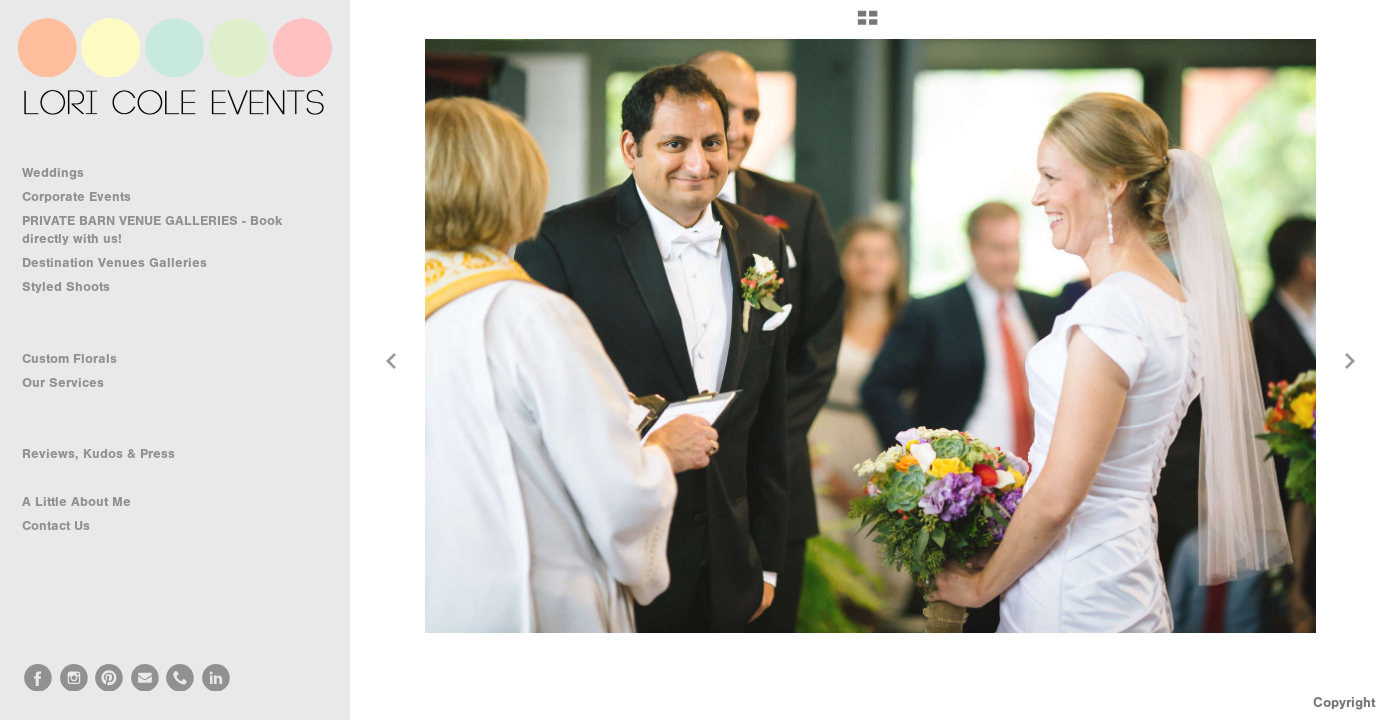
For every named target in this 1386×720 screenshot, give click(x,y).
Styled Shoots (75, 287)
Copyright (1344, 702)
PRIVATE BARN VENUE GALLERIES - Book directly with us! (152, 229)
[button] (867, 25)
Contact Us (56, 525)
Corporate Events (85, 197)
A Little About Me (76, 501)
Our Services (72, 383)
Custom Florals (78, 359)
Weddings (62, 173)
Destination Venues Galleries (123, 263)
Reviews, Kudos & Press (98, 453)
